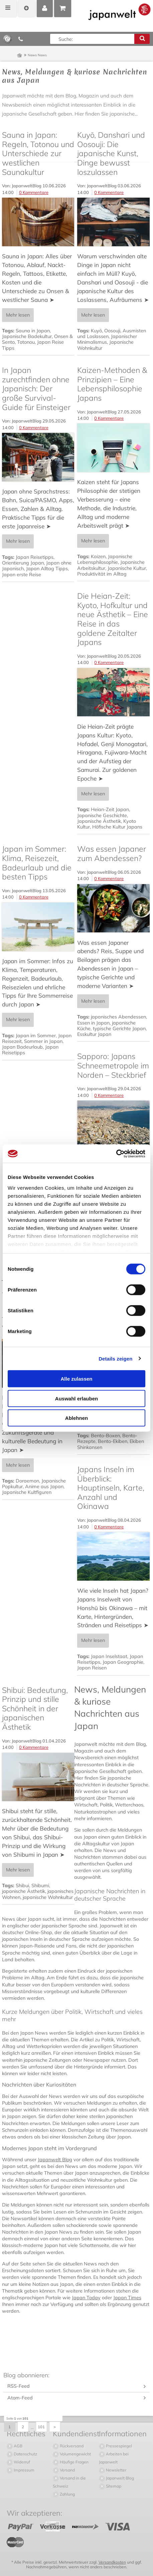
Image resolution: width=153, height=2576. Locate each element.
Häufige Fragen (74, 2461)
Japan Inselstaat (109, 1656)
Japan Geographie (123, 1662)
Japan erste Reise (21, 575)
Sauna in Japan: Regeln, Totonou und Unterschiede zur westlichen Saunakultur (38, 153)
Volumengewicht (75, 2453)
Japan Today (86, 2298)
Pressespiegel (118, 2445)
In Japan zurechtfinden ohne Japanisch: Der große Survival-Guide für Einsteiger (36, 388)
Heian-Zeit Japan (110, 809)
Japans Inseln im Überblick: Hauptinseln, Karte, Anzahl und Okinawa (110, 1487)
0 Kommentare (33, 192)
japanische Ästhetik (23, 1891)
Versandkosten (112, 2562)
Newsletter (115, 2469)
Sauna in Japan (33, 331)
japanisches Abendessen (118, 1017)
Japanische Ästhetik (99, 821)
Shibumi (40, 1886)
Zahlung (67, 2494)
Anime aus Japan (44, 1486)
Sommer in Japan (43, 1041)
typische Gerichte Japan (119, 1029)
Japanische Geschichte (102, 815)
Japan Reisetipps (34, 557)
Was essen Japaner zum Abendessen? (111, 853)
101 (42, 2426)
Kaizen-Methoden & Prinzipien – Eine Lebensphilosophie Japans (112, 384)
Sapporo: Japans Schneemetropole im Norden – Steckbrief (113, 1065)
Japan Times (127, 2298)
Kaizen (98, 556)
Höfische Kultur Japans (117, 827)
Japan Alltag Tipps (47, 569)
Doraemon (27, 1481)
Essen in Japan (93, 1023)
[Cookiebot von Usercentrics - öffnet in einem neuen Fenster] (116, 1153)
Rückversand (71, 2445)
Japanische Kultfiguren (26, 1492)
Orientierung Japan (23, 563)
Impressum (23, 2469)
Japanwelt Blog (55, 2160)
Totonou (26, 342)
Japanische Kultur (127, 568)
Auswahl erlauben (76, 1398)
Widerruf (21, 2461)
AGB (17, 2445)
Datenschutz (25, 2453)
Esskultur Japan (94, 1034)
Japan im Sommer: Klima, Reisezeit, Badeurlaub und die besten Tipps (36, 862)
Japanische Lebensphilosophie (104, 559)
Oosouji (112, 331)
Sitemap (113, 2486)
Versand (67, 2469)
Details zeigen (115, 1358)
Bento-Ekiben (112, 1441)
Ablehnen (76, 1418)
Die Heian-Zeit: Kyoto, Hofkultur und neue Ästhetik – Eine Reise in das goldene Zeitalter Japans (112, 619)
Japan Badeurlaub (22, 1047)
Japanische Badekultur (27, 336)
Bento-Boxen (105, 1436)
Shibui (22, 1886)
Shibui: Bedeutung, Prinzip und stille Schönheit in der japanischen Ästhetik (35, 1708)
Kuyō (96, 331)
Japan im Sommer (36, 1036)
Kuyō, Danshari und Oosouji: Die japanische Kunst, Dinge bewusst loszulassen (111, 153)
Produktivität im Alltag (102, 574)
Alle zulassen (76, 1379)
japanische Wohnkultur (48, 1897)
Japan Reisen (92, 1668)
